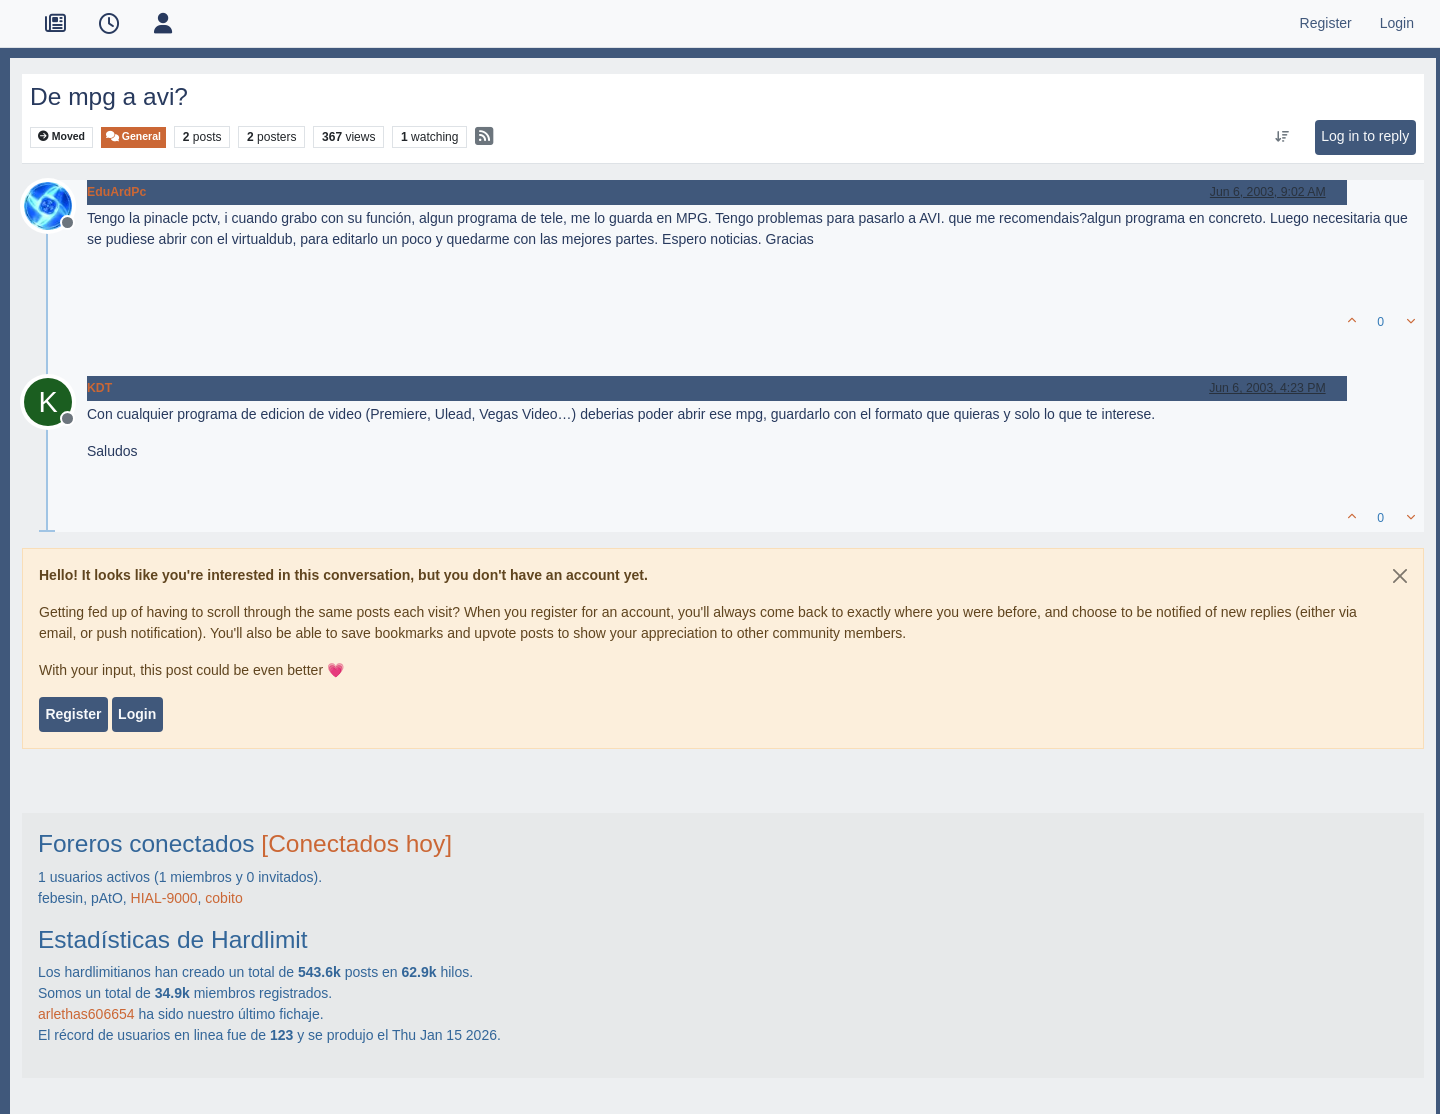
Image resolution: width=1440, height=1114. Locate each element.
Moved (61, 136)
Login (137, 714)
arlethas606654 (86, 1014)
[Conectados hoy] (356, 843)
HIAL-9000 (164, 898)
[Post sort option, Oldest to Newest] (1282, 137)
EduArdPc (116, 192)
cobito (223, 898)
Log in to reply (1365, 136)
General (133, 136)
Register (73, 714)
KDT (99, 388)
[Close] (1400, 576)
